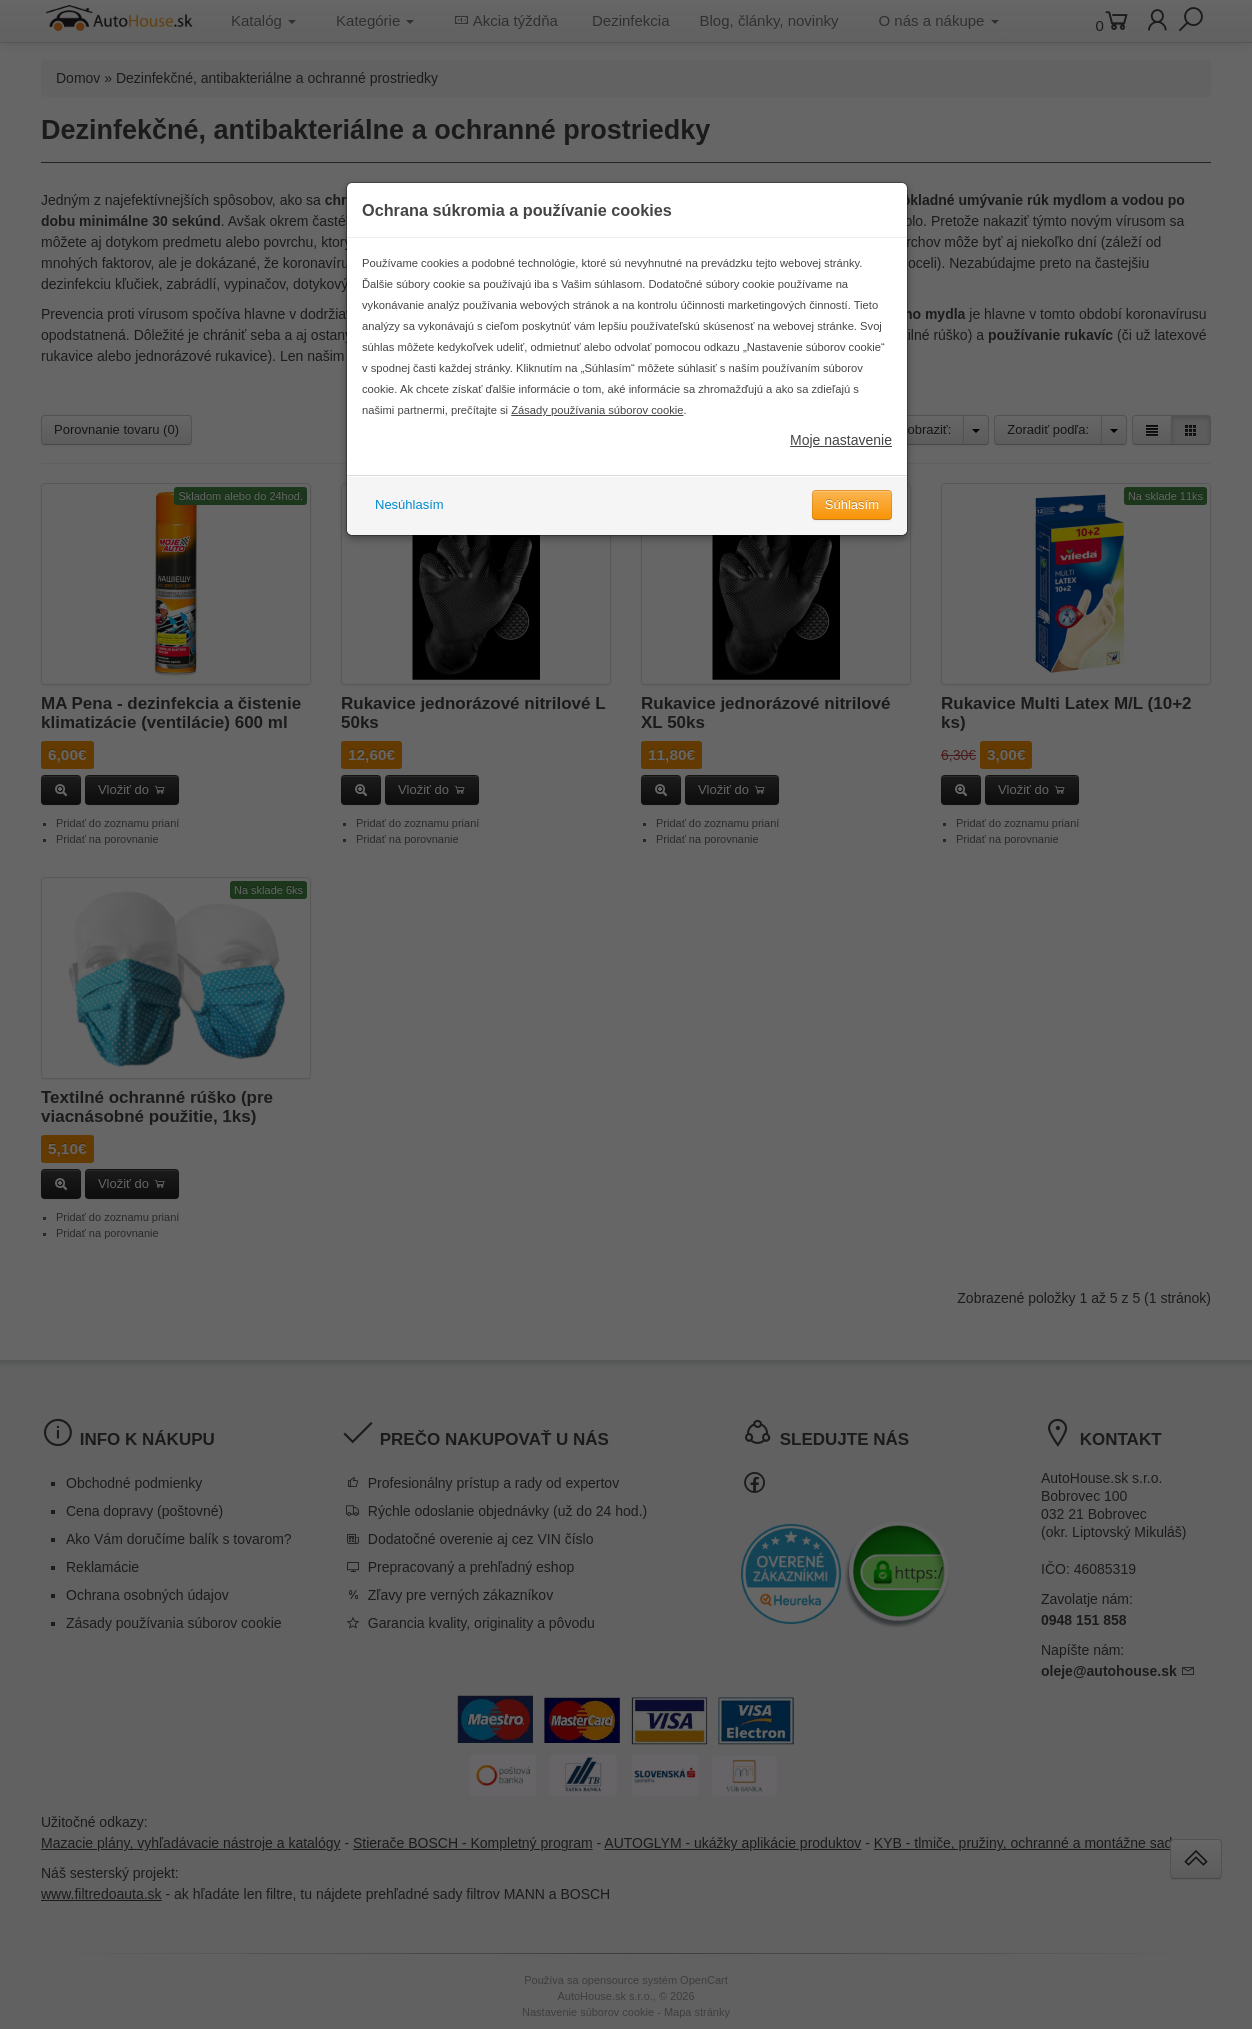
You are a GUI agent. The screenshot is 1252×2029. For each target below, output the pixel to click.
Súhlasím (852, 525)
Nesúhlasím (409, 525)
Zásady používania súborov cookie (597, 431)
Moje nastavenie (841, 461)
